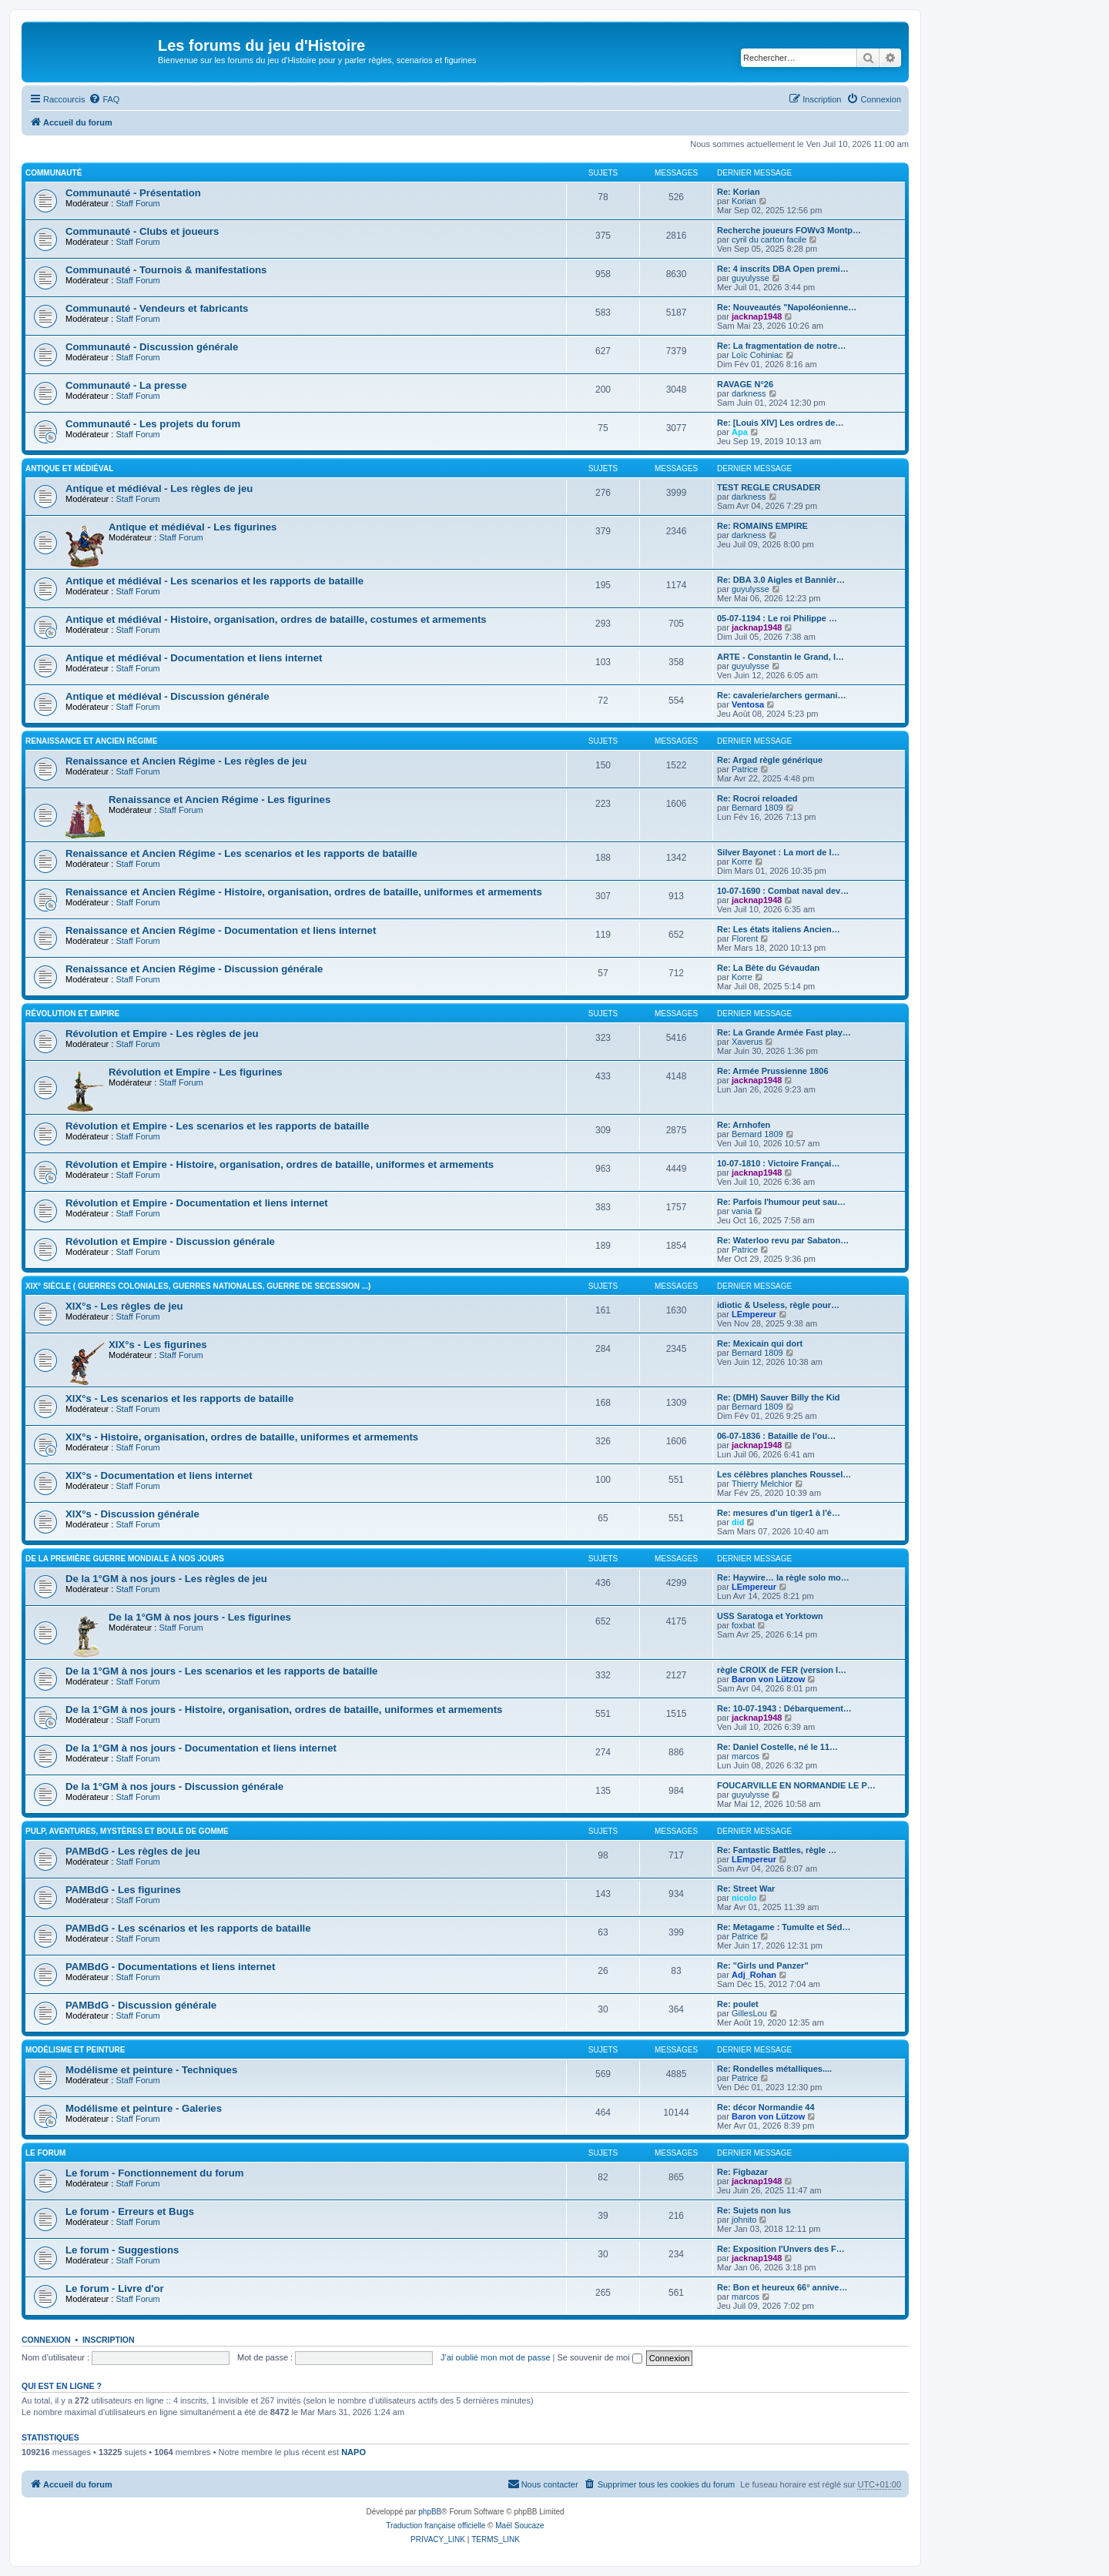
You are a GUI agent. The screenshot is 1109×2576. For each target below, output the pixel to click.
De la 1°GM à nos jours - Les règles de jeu (166, 1578)
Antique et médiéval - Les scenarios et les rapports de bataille (214, 581)
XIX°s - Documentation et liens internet (159, 1475)
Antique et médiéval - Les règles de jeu (159, 488)
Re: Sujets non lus (754, 2210)
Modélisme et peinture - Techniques (151, 2070)
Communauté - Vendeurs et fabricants (156, 308)
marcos (745, 1756)
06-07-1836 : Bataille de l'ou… (776, 1435)
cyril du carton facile (769, 239)
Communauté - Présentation (133, 193)
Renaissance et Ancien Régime (91, 741)
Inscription (108, 2339)
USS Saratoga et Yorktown (770, 1616)
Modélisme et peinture (75, 2050)
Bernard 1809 (757, 807)
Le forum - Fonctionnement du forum (154, 2173)
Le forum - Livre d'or (114, 2288)
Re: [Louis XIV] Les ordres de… (780, 422)
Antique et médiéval (69, 468)
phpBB (429, 2511)
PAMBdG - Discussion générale (140, 2005)
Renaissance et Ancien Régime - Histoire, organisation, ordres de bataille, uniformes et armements (303, 892)
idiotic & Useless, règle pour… (778, 1305)
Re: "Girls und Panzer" (763, 1965)
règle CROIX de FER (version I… (781, 1669)
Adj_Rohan (754, 1974)
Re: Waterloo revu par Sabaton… (783, 1240)
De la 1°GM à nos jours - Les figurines (200, 1617)
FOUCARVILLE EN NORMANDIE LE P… (796, 1785)
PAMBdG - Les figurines (123, 1889)
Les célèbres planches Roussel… (784, 1474)
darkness (749, 393)
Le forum (45, 2153)
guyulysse (750, 278)
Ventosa (748, 704)
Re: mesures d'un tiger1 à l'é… (778, 1512)
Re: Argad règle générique (770, 759)
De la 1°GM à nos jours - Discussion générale (174, 1786)
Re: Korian (738, 191)
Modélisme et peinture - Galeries (143, 2108)
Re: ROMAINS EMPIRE (762, 525)
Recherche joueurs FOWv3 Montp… (789, 230)
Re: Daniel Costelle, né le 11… (777, 1746)
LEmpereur (754, 1314)
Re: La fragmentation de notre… (781, 345)
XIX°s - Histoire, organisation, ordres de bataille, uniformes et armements (241, 1437)
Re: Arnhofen (743, 1124)
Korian (744, 201)
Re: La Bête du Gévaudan (768, 967)
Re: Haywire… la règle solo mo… (783, 1577)
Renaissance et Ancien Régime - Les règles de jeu (186, 761)
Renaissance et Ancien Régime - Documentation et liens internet (220, 930)
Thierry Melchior (762, 1483)
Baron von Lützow (768, 1679)
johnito (744, 2219)
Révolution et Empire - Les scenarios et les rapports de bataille (217, 1126)
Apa (740, 432)
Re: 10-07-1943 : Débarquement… (784, 1708)
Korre (742, 861)
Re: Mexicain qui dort (759, 1343)
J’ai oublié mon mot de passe (495, 2357)
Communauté (53, 173)
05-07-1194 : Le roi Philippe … (777, 618)
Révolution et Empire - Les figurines (196, 1072)
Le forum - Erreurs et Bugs (129, 2211)
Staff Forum (137, 203)
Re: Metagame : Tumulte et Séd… (783, 1927)
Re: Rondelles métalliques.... (774, 2068)
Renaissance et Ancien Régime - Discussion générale (194, 969)
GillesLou (749, 2013)
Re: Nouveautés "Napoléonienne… (786, 307)
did (738, 1522)
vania (742, 1211)
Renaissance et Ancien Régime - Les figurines (219, 799)
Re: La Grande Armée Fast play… (784, 1032)
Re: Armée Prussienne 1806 (773, 1071)
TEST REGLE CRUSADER (768, 487)
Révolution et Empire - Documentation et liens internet (196, 1203)
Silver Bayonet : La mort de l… (778, 852)
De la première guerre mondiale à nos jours (124, 1558)
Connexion (46, 2339)
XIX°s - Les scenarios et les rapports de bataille (179, 1398)
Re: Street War (746, 1888)
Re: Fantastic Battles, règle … (776, 1850)
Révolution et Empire (72, 1013)
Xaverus (747, 1041)
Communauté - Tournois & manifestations (165, 270)
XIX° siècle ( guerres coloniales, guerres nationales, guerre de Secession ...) (197, 1286)
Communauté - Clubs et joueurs (142, 231)
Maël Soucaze (519, 2525)
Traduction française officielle (435, 2525)
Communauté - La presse (126, 385)
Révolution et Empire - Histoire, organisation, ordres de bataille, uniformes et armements (279, 1164)
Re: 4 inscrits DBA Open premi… (783, 268)
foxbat (743, 1625)
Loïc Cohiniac (757, 355)
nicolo (744, 1897)
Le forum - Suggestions (122, 2250)
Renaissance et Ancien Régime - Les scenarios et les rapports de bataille (241, 853)
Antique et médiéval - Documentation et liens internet (193, 658)
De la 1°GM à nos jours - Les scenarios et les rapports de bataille (221, 1671)
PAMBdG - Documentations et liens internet (170, 1966)
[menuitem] (104, 99)
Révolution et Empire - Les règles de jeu (162, 1033)
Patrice (745, 769)
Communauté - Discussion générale (151, 347)
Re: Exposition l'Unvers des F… (781, 2248)
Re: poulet (738, 2004)
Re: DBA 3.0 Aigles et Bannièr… (781, 579)
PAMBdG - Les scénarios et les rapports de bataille (188, 1928)
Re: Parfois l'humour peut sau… (781, 1201)
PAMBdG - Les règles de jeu (132, 1851)
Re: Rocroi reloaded (757, 798)
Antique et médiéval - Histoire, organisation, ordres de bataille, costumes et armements (276, 619)
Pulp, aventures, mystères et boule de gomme (127, 1831)
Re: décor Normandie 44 (766, 2107)
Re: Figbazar (742, 2171)
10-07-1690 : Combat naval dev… (783, 890)
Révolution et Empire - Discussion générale (170, 1241)
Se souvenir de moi (600, 2357)
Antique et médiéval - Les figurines (192, 527)
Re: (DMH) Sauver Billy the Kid (778, 1397)
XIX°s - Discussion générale (132, 1514)
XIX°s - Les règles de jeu (124, 1306)
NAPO (353, 2452)
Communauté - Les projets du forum (152, 424)
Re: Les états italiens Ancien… (778, 929)
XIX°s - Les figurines (158, 1344)
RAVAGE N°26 (745, 384)
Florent (745, 938)
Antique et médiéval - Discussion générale (167, 696)
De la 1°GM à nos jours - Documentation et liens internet (201, 1748)
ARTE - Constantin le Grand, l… (780, 656)
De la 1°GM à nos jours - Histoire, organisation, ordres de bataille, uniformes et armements (283, 1709)
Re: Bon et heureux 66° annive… (782, 2287)
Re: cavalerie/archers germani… (781, 695)
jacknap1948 (757, 316)
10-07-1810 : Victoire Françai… (778, 1163)
